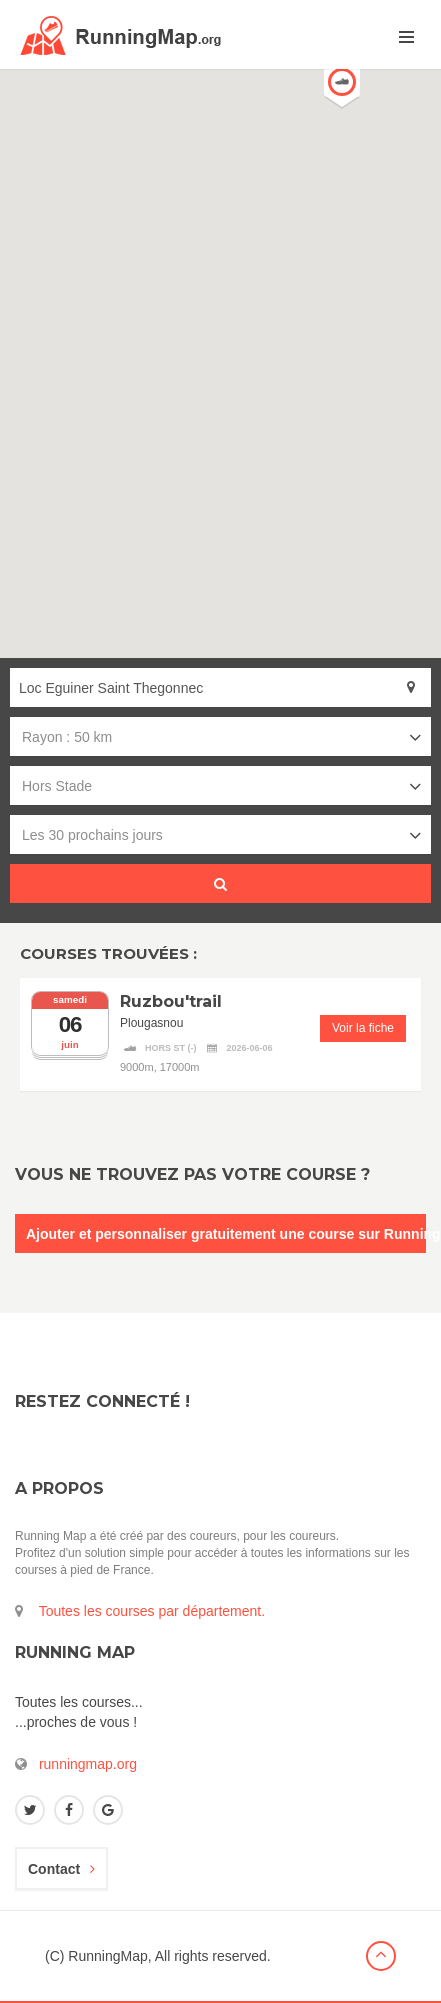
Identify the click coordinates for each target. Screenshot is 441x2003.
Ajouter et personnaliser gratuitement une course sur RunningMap (226, 1234)
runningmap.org (88, 1764)
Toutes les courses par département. (152, 1611)
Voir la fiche (363, 1028)
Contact (61, 1869)
